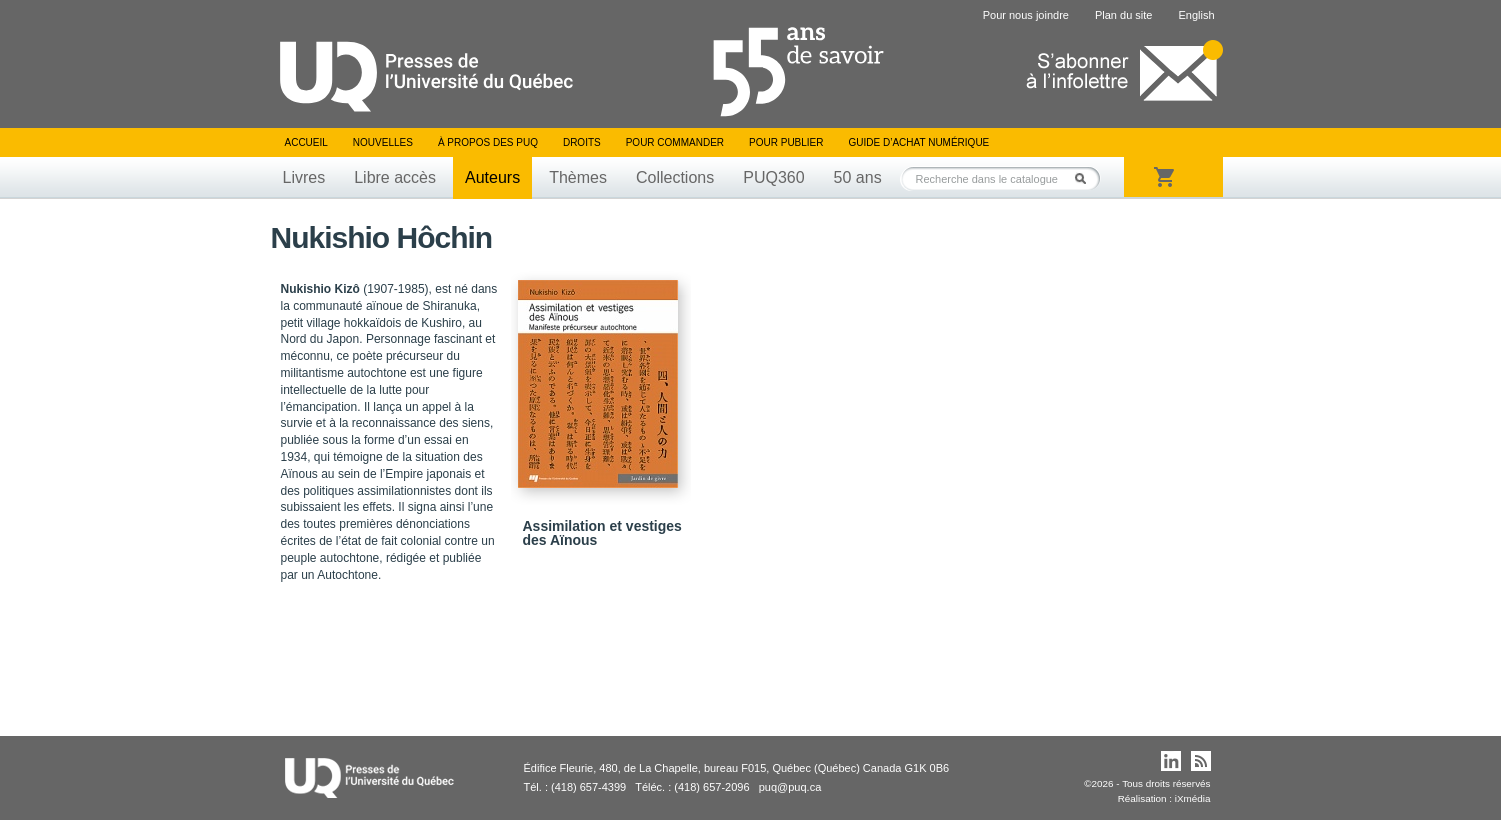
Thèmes (578, 177)
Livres (304, 177)
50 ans (858, 177)
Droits (582, 142)
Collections (675, 177)
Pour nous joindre (1026, 15)
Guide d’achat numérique (919, 142)
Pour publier (786, 142)
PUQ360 (773, 177)
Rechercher (1086, 178)
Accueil (306, 142)
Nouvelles (383, 142)
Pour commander (675, 142)
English (1196, 15)
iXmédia (1193, 798)
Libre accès (395, 177)
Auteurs (492, 177)
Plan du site (1123, 15)
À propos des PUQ (488, 142)
